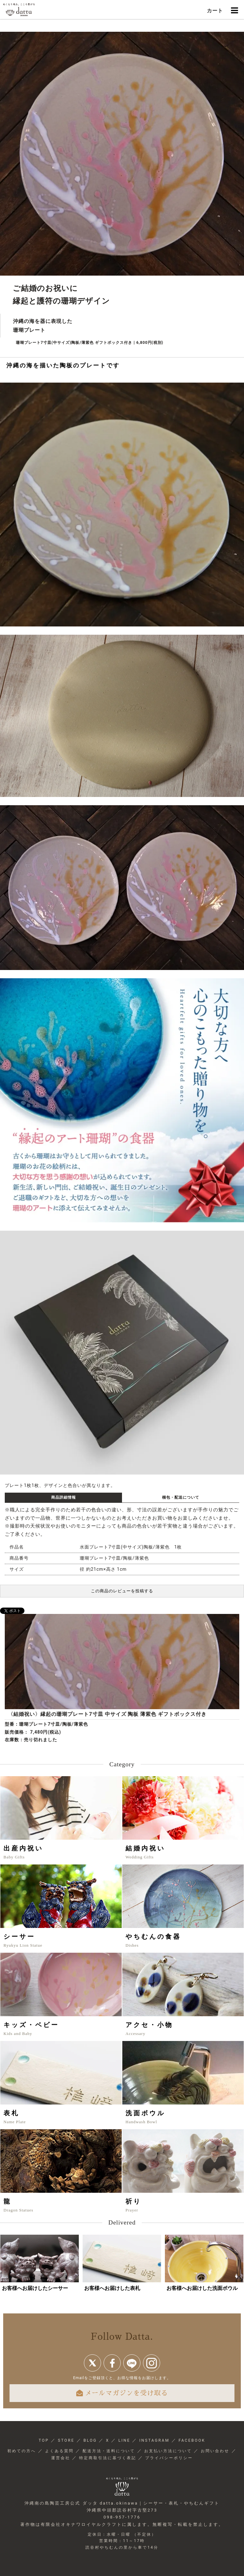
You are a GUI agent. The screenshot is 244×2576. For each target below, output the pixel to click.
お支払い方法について (168, 2451)
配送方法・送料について (109, 2451)
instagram (151, 2363)
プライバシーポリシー (169, 2458)
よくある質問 (59, 2451)
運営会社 (60, 2458)
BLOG (90, 2440)
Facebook (112, 2363)
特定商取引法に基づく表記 (107, 2458)
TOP (44, 2440)
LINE (124, 2440)
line (131, 2363)
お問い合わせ (215, 2451)
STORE (66, 2440)
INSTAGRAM (154, 2440)
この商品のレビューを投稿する (122, 1591)
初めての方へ (21, 2451)
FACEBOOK (192, 2440)
